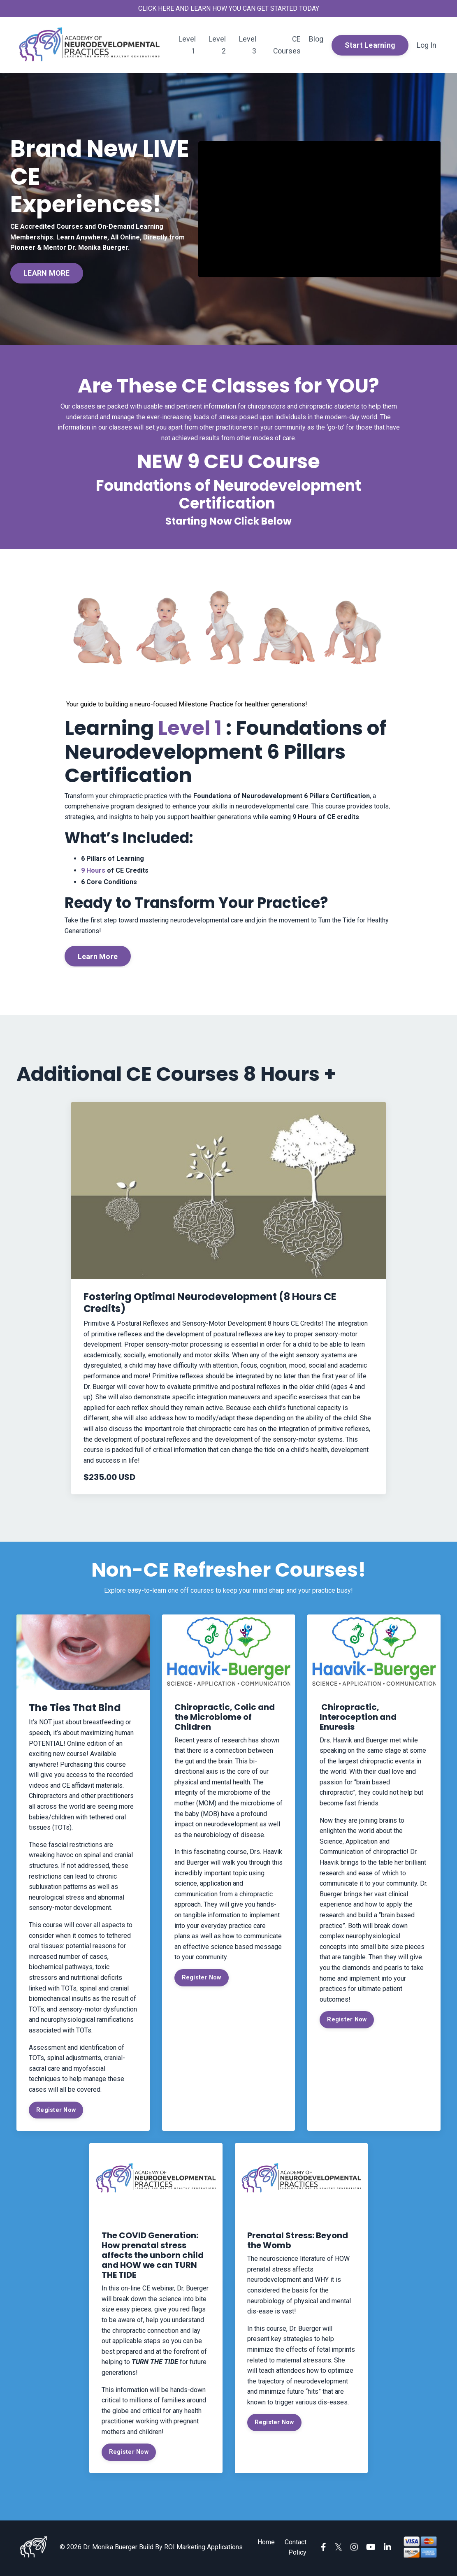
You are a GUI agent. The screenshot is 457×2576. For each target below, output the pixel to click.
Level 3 (247, 45)
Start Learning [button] (370, 45)
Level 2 (217, 45)
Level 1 (187, 45)
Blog (316, 39)
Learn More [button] (97, 959)
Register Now (56, 2111)
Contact (295, 2544)
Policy (297, 2554)
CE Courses (287, 45)
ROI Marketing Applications (203, 2549)
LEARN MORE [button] (46, 273)
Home (266, 2544)
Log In (426, 44)
